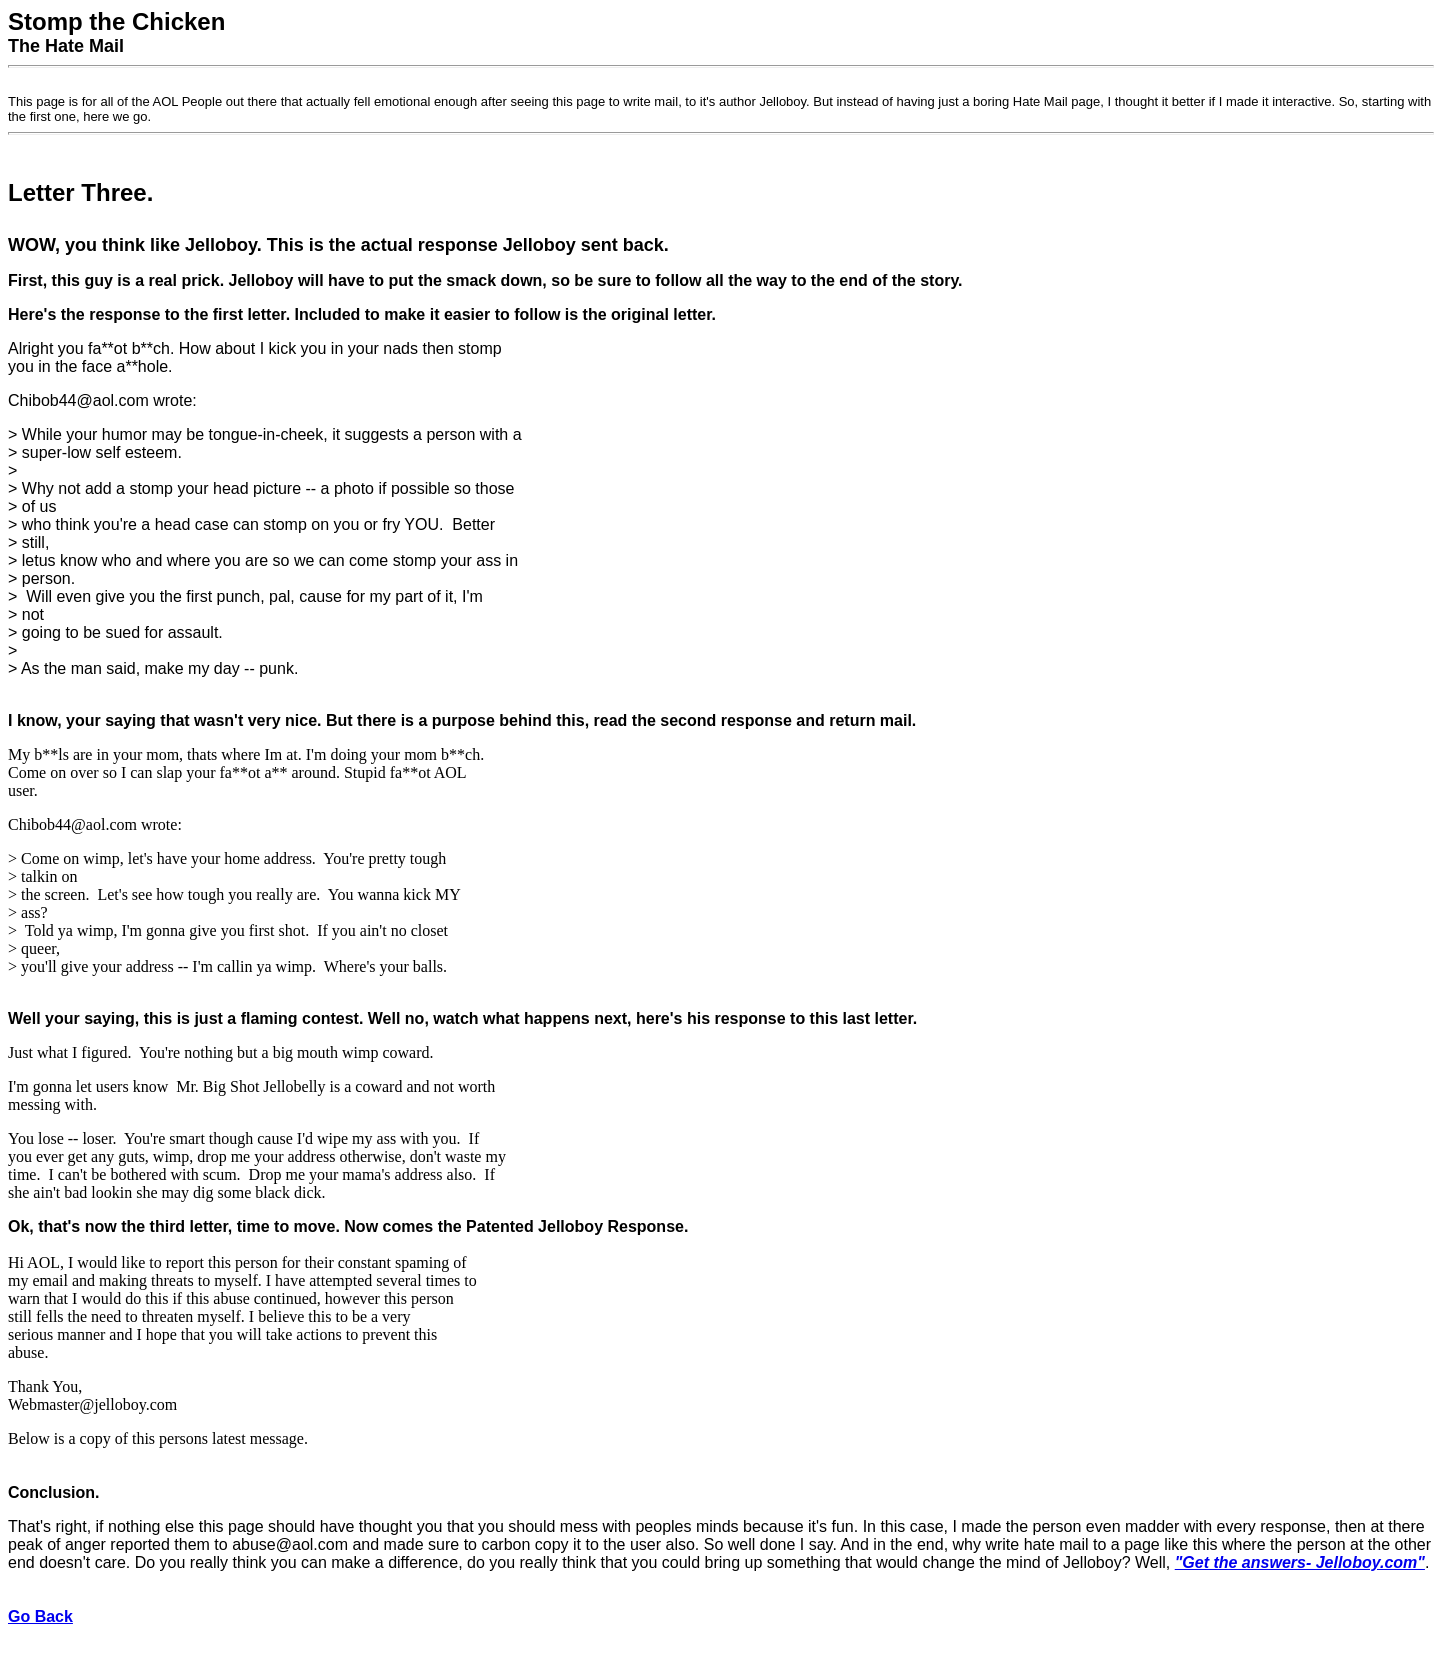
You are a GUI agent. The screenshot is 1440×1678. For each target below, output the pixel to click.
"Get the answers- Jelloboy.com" (1300, 1562)
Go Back (40, 1616)
